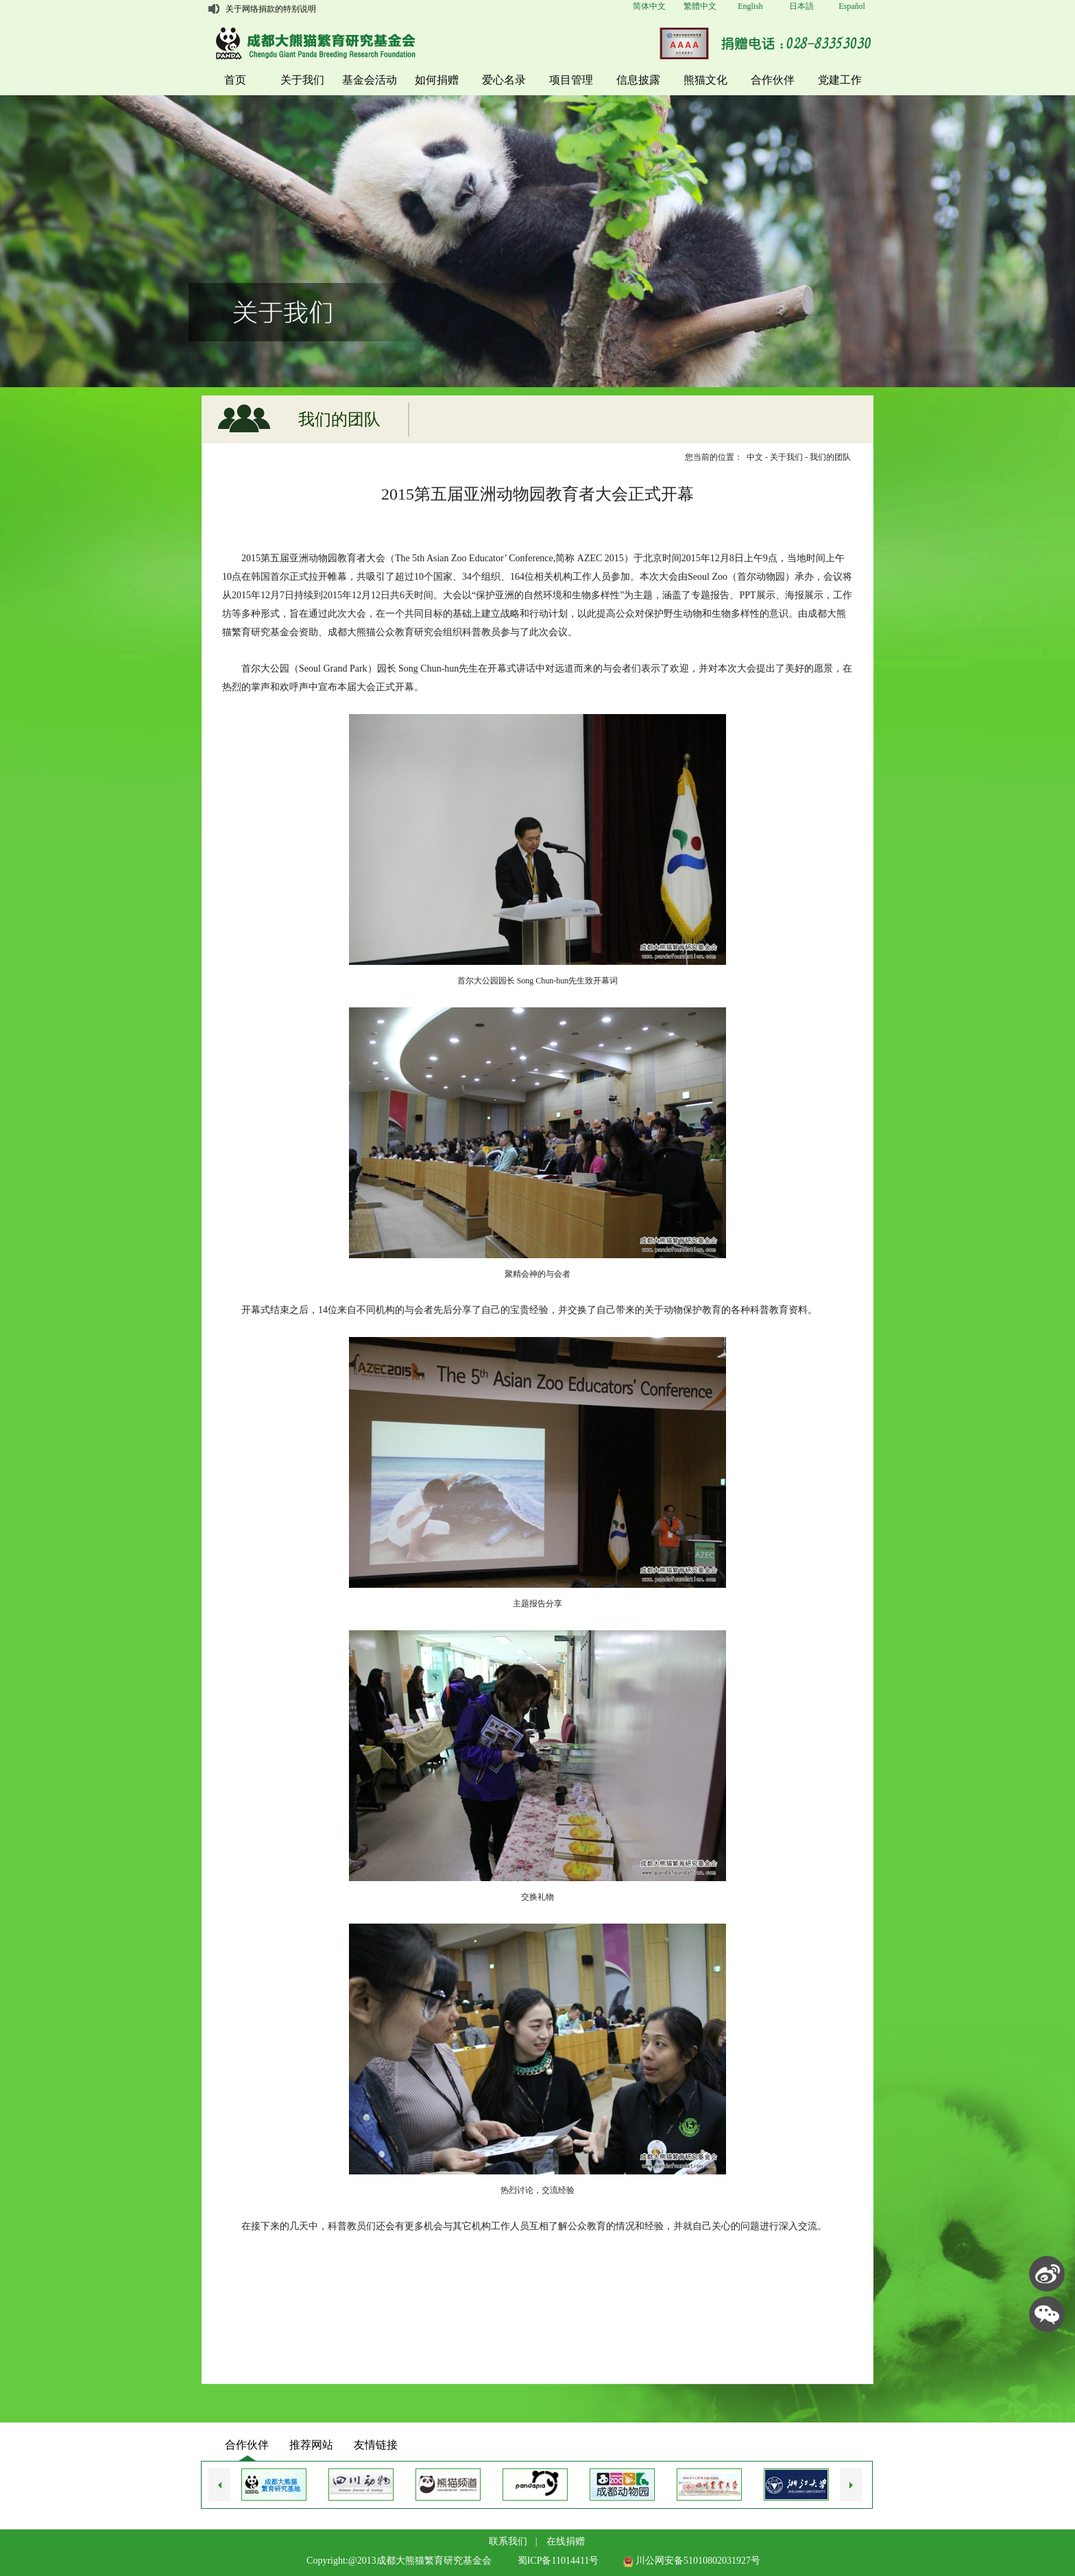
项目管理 (571, 80)
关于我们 (302, 80)
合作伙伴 (773, 80)
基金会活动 (369, 80)
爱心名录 (504, 80)
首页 (235, 80)
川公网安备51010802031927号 (691, 2560)
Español (851, 6)
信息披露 (638, 80)
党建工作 (840, 80)
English (750, 6)
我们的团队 (830, 457)
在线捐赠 (565, 2541)
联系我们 (508, 2541)
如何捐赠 (437, 80)
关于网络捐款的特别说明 (271, 9)
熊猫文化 (705, 80)
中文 (755, 457)
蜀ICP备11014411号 (558, 2560)
